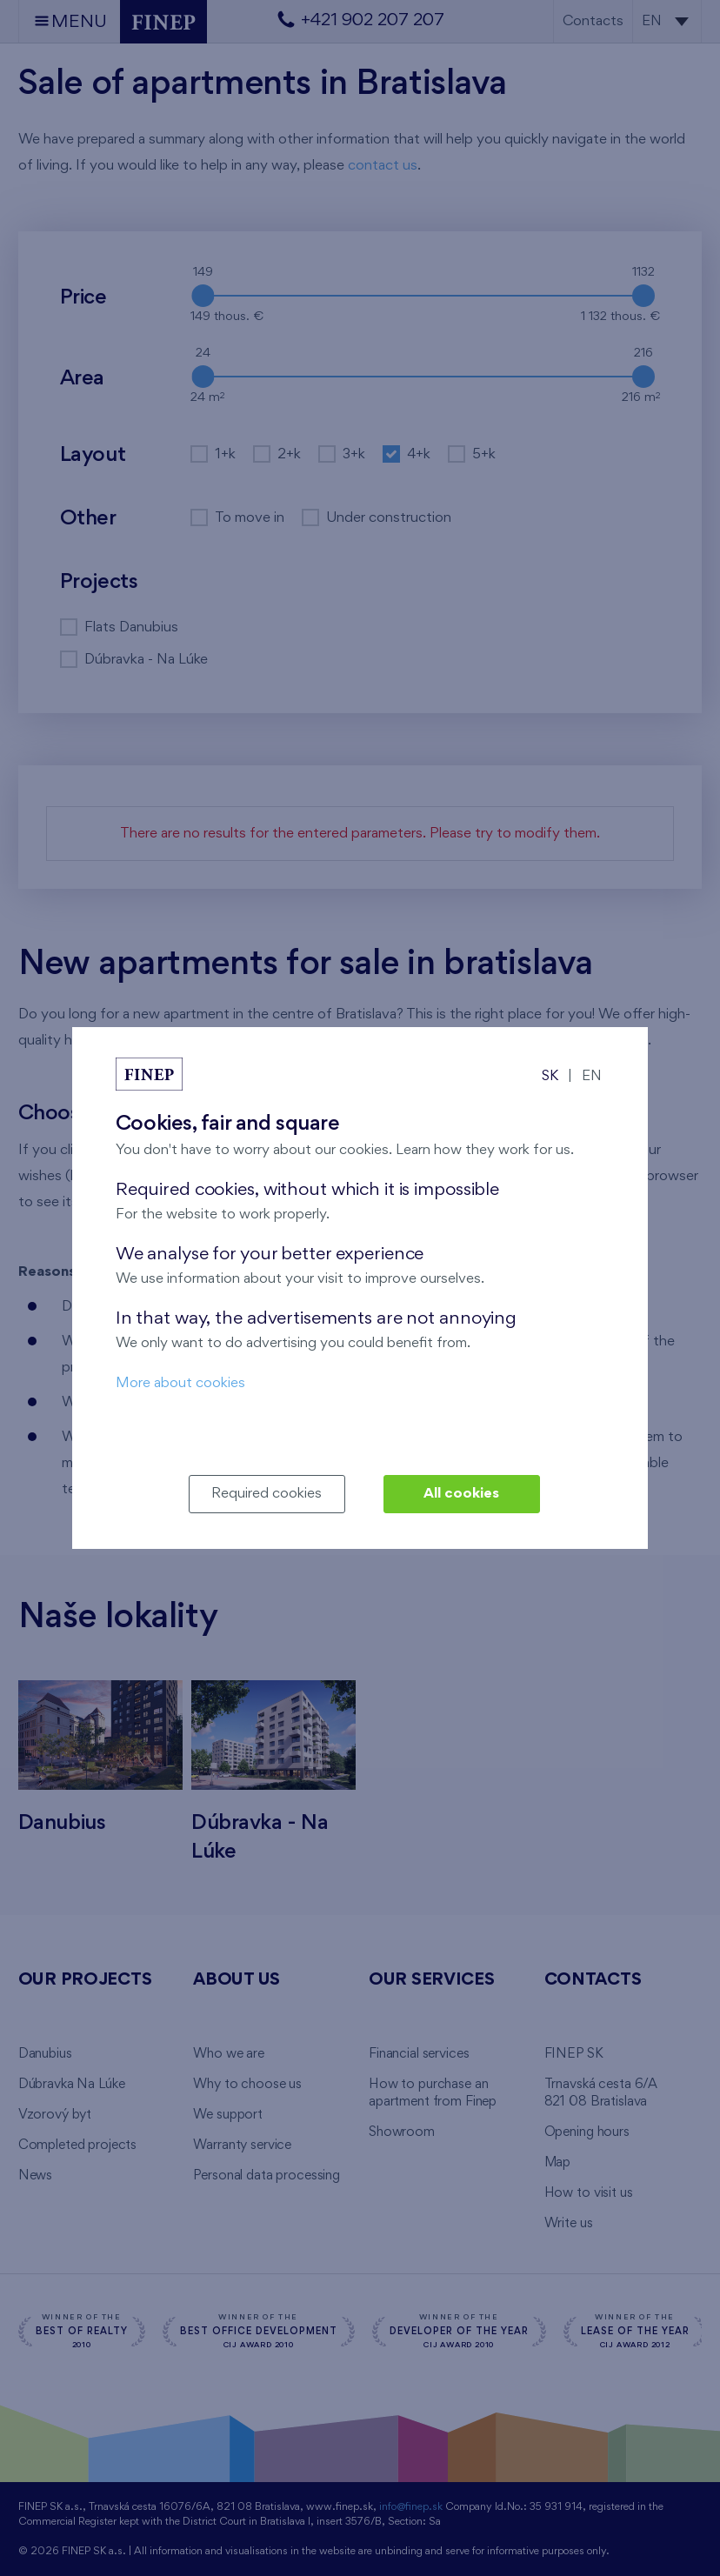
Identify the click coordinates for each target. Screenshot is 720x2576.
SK (550, 1076)
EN (592, 1076)
